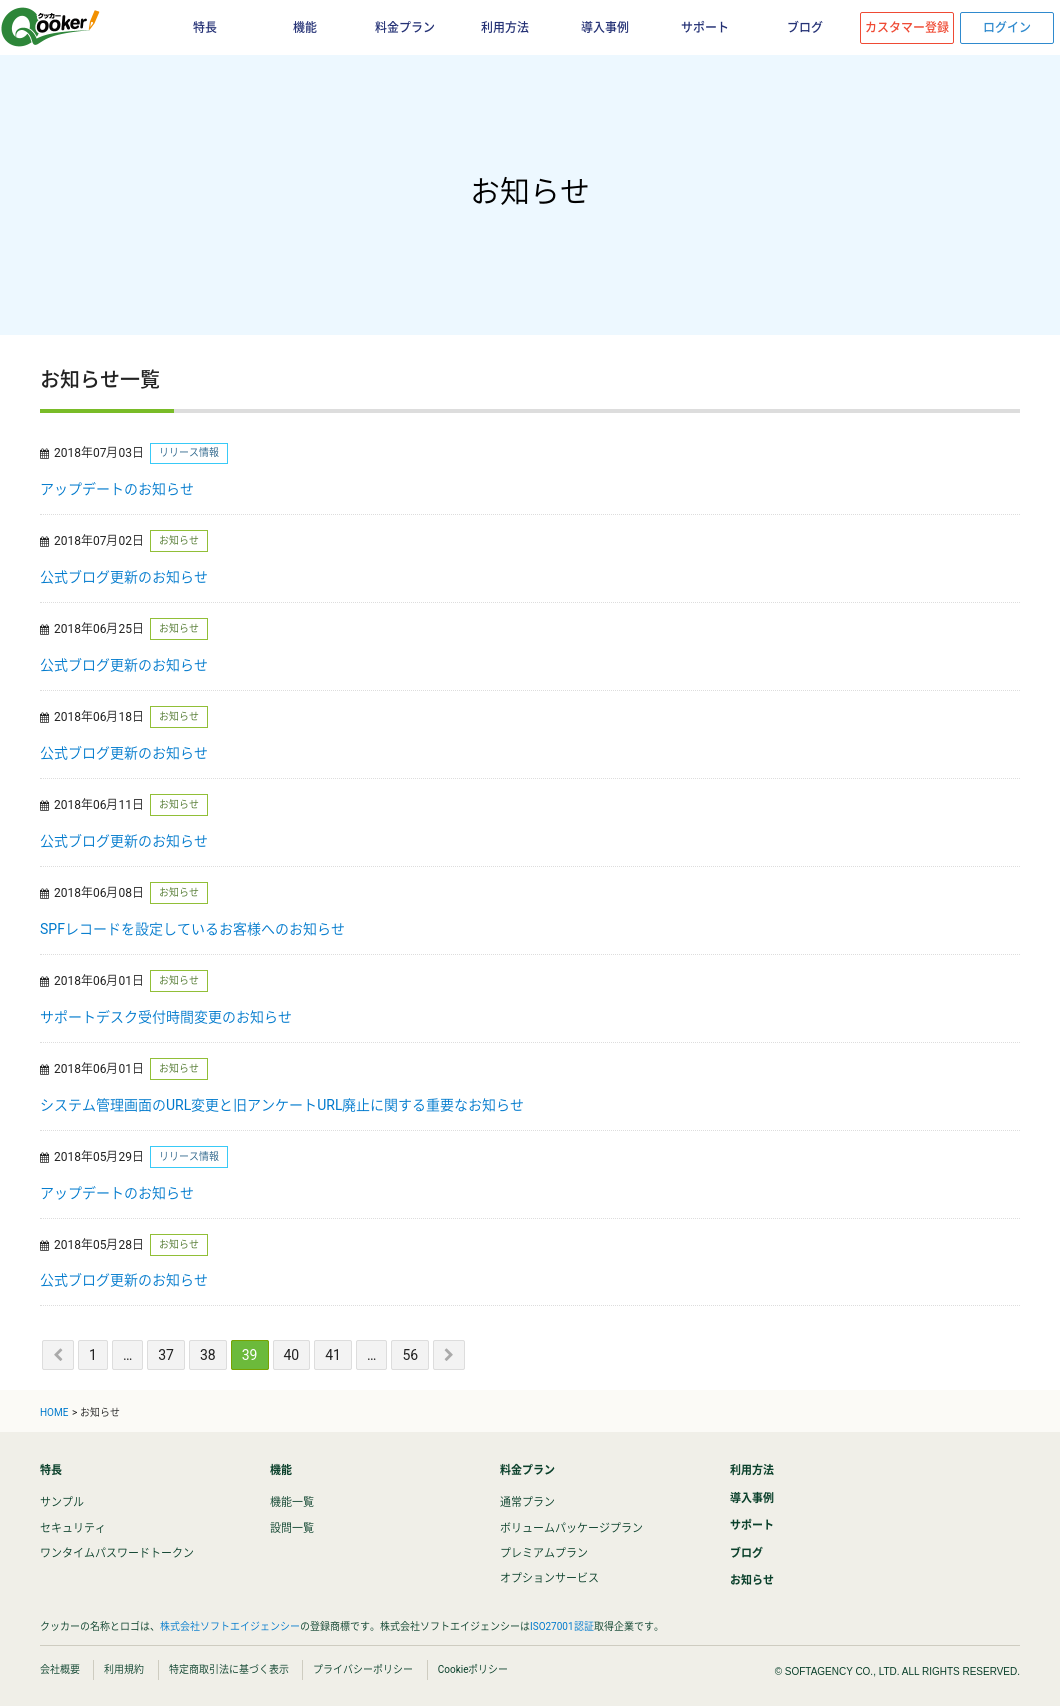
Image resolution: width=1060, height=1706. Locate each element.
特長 (205, 28)
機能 (305, 28)
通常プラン (527, 1502)
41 (333, 1355)
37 (166, 1355)
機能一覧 (292, 1502)
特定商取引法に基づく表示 (229, 1669)
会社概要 (60, 1669)
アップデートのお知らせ (117, 489)
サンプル (62, 1502)
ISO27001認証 (562, 1626)
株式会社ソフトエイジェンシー (230, 1626)
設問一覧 (292, 1528)
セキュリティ (73, 1528)
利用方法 (505, 28)
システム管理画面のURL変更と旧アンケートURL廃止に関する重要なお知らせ (282, 1105)
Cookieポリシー (473, 1669)
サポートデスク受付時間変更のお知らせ (166, 1017)
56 (410, 1355)
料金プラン (405, 28)
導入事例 (605, 28)
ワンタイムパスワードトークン (117, 1553)
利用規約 (124, 1669)
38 (208, 1355)
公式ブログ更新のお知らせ (124, 577)
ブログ (805, 28)
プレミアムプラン (544, 1553)
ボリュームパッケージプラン (571, 1528)
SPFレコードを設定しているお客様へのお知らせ (192, 929)
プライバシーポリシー (363, 1669)
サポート (705, 28)
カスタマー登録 (907, 28)
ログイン (1007, 28)
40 (292, 1355)
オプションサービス (549, 1578)
